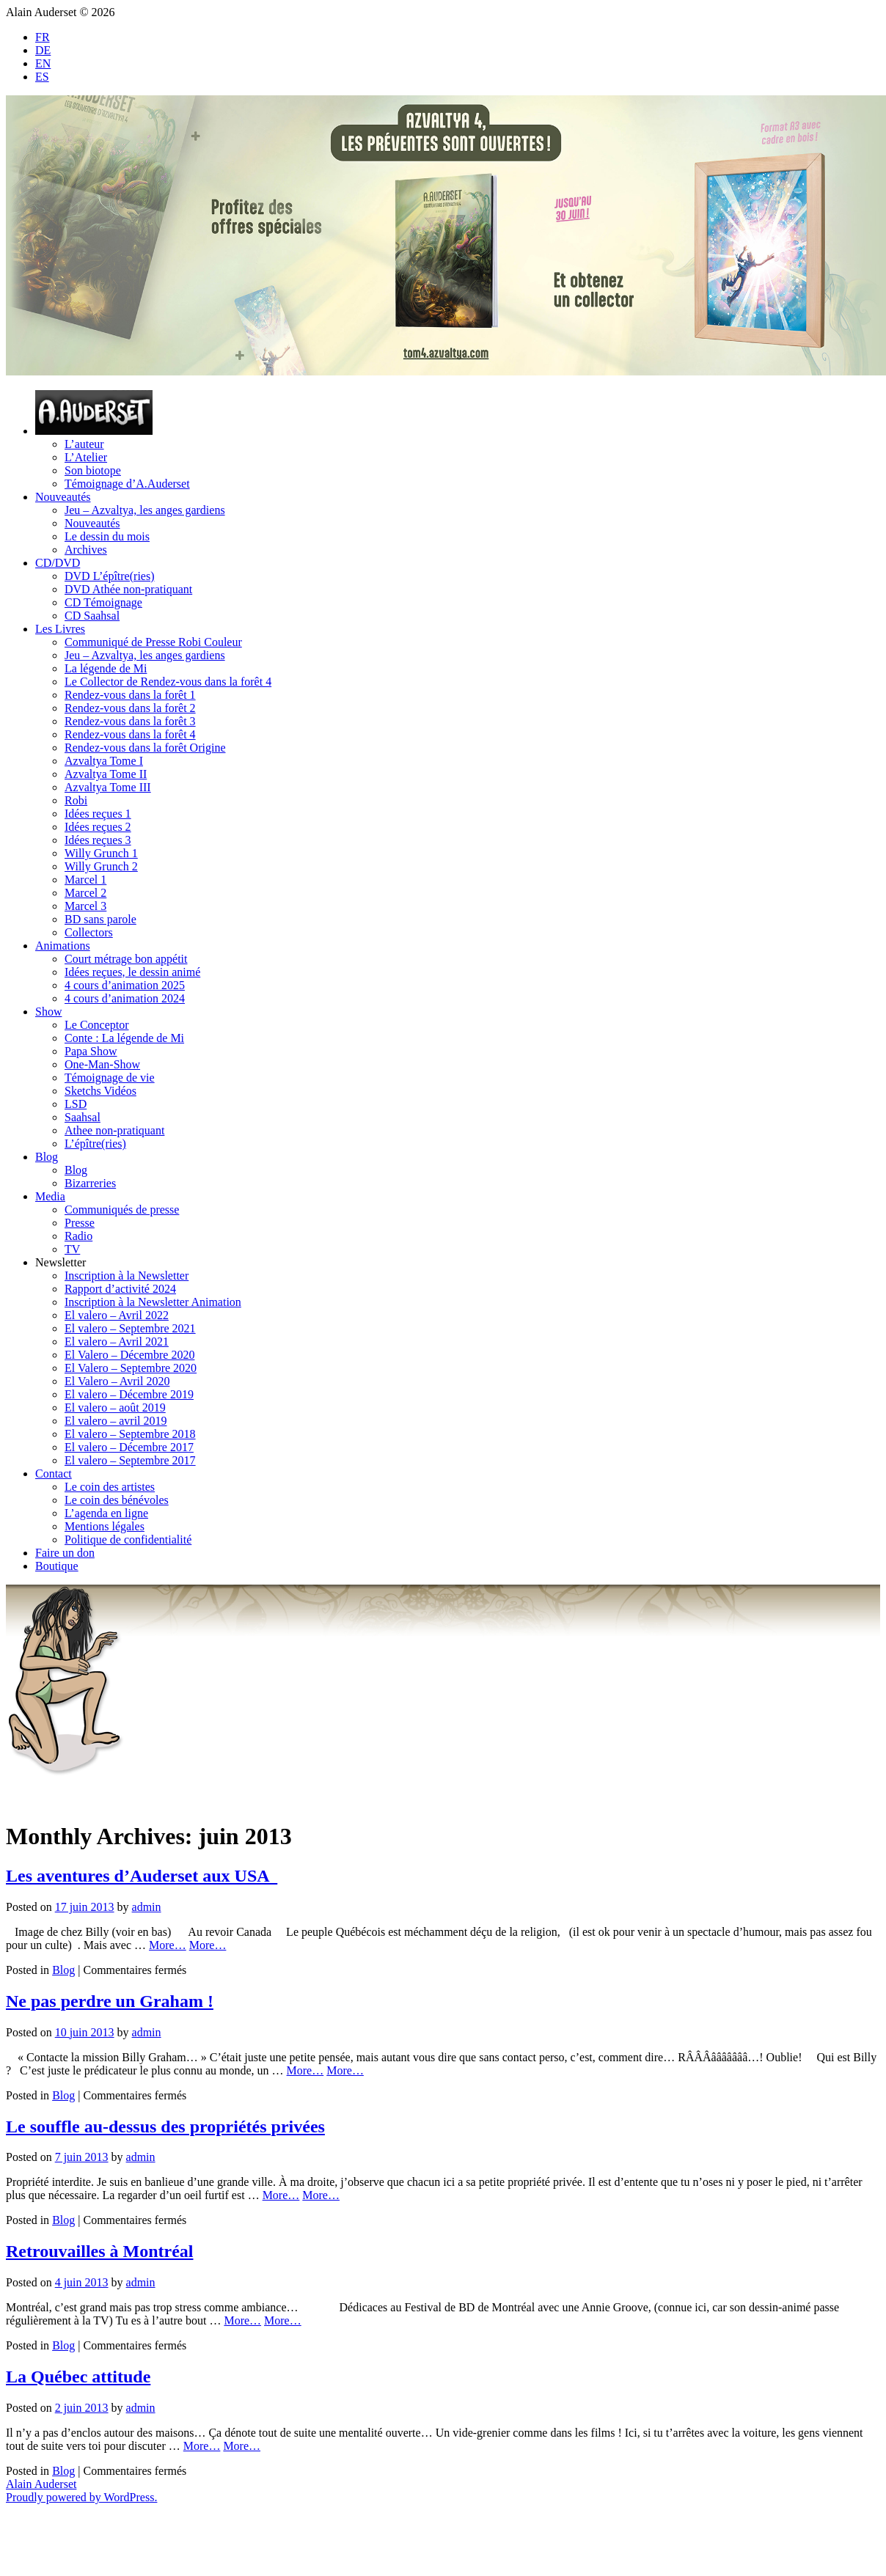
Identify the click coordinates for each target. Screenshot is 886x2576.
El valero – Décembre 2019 (129, 1394)
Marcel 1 (85, 879)
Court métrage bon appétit (126, 959)
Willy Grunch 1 (101, 853)
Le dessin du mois (107, 536)
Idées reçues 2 (98, 827)
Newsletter (60, 1262)
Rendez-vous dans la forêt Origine (145, 747)
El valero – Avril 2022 (117, 1315)
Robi (76, 800)
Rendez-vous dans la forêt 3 (130, 721)
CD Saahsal (92, 615)
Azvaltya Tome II (106, 774)
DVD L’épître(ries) (109, 576)
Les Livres (60, 629)
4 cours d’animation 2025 (125, 985)
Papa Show (91, 1051)
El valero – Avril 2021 (117, 1341)
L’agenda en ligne (106, 1513)
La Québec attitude (78, 2376)
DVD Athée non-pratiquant (128, 589)
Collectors (89, 932)
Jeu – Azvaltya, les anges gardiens (145, 510)
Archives (86, 549)
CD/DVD (57, 563)
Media (50, 1196)
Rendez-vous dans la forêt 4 (130, 734)
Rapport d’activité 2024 (120, 1289)
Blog (46, 1157)
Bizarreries (90, 1183)
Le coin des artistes (110, 1486)
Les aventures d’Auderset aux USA (141, 1875)
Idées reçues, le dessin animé (132, 972)
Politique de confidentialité (128, 1539)
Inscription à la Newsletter (126, 1275)
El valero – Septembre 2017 (130, 1460)
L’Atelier (86, 457)
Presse (80, 1223)
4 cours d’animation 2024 (125, 998)
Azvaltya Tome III (108, 787)
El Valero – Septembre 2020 (131, 1368)
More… (167, 1945)
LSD (76, 1104)
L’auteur (84, 444)
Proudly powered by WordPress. (81, 2497)
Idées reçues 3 (98, 840)
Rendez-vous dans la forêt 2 (130, 708)
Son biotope (93, 470)
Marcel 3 (85, 906)
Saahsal (82, 1117)
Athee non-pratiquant (114, 1130)
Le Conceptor (97, 1025)
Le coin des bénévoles (117, 1500)
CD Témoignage (103, 602)
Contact (53, 1473)
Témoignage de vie (110, 1077)
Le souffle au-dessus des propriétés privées (165, 2126)
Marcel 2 (85, 893)
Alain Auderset (41, 2484)
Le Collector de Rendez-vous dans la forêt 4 (168, 681)
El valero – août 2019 (115, 1407)
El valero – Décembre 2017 (129, 1447)
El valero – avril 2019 (116, 1420)
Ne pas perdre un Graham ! (109, 2001)
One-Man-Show (102, 1064)
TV (72, 1249)
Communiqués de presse (122, 1209)
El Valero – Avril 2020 (117, 1381)
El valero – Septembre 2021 (130, 1328)
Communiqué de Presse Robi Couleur (153, 642)
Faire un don (65, 1552)
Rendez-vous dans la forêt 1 (130, 695)
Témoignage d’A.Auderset (127, 483)
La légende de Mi (106, 668)
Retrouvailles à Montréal (100, 2251)
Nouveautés (63, 497)
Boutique (56, 1566)
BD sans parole (100, 919)
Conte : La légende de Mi (124, 1038)
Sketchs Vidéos (100, 1091)
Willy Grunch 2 (101, 866)
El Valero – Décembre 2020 (129, 1354)
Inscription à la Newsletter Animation (153, 1302)
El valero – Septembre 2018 (130, 1434)
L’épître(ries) (95, 1143)
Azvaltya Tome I (104, 761)
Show (48, 1011)
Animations (62, 945)
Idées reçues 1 (98, 813)
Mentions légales (104, 1526)
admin (146, 1907)
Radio (78, 1236)
